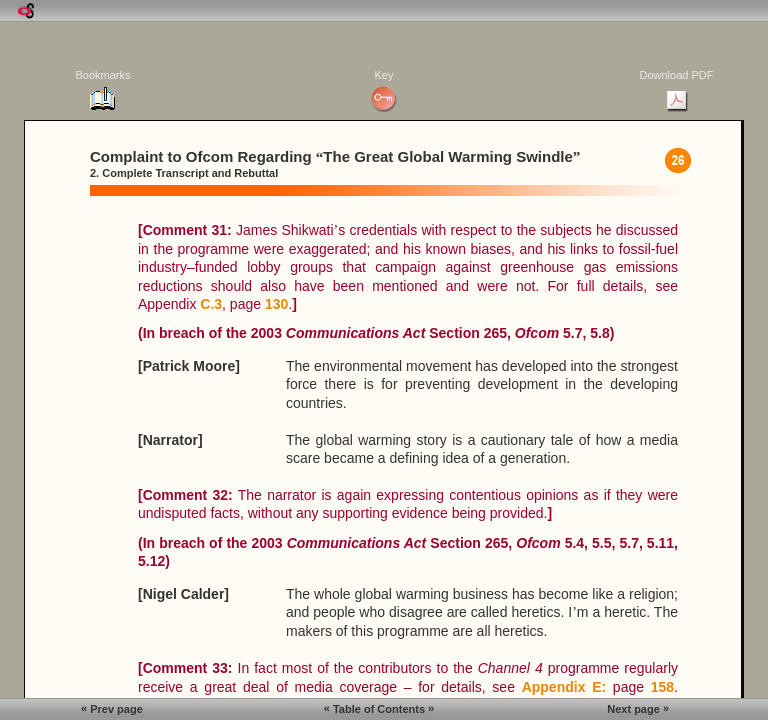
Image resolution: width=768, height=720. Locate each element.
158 (662, 687)
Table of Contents (379, 708)
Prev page (112, 708)
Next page (638, 708)
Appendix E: (564, 687)
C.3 (211, 304)
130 (276, 304)
